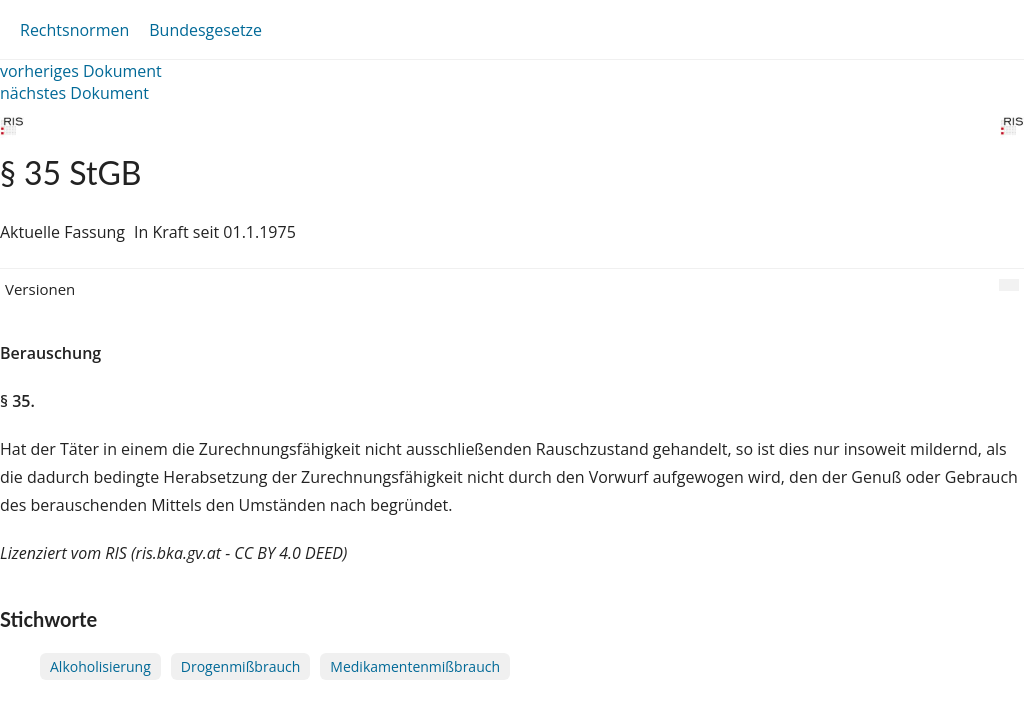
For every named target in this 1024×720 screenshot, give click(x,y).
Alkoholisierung (100, 666)
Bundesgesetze (205, 30)
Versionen (40, 289)
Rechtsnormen (74, 30)
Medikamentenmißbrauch (415, 666)
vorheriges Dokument (81, 71)
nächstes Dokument (74, 93)
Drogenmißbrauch (241, 666)
